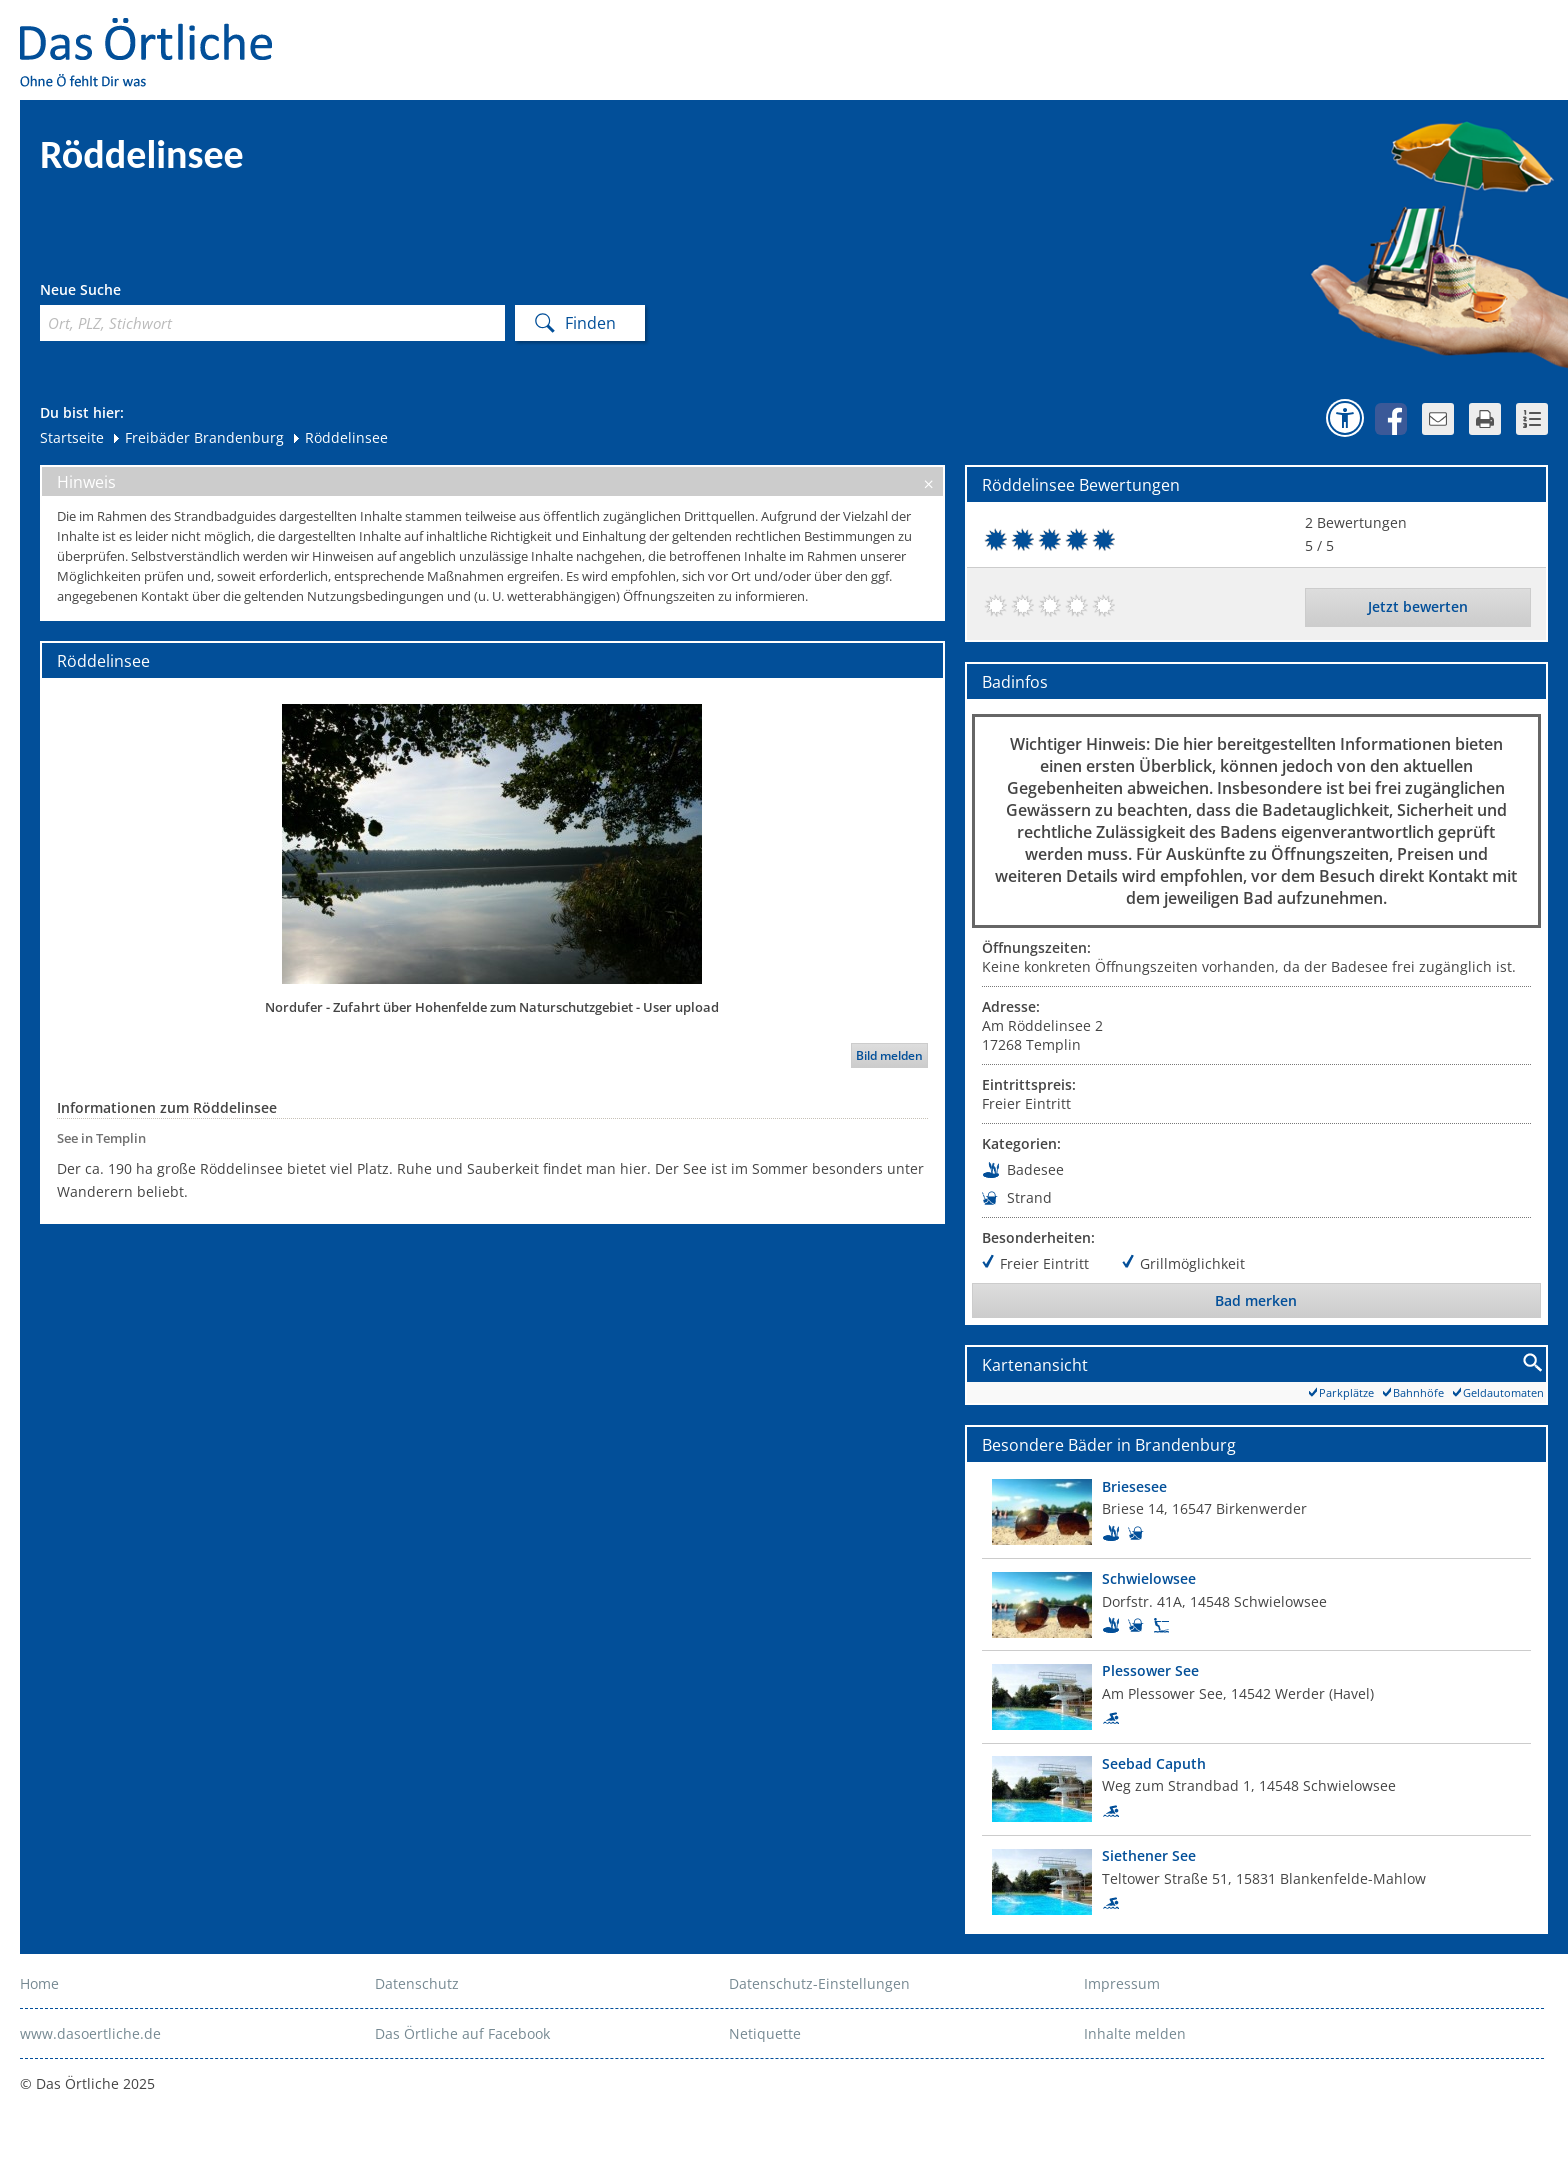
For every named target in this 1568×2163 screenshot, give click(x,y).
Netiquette (765, 2033)
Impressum (1122, 1983)
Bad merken (1256, 1300)
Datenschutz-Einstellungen (819, 1983)
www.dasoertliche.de (90, 2033)
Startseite (72, 437)
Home (39, 1983)
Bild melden (889, 1055)
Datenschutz (417, 1983)
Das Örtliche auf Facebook (462, 2033)
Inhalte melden (1135, 2033)
